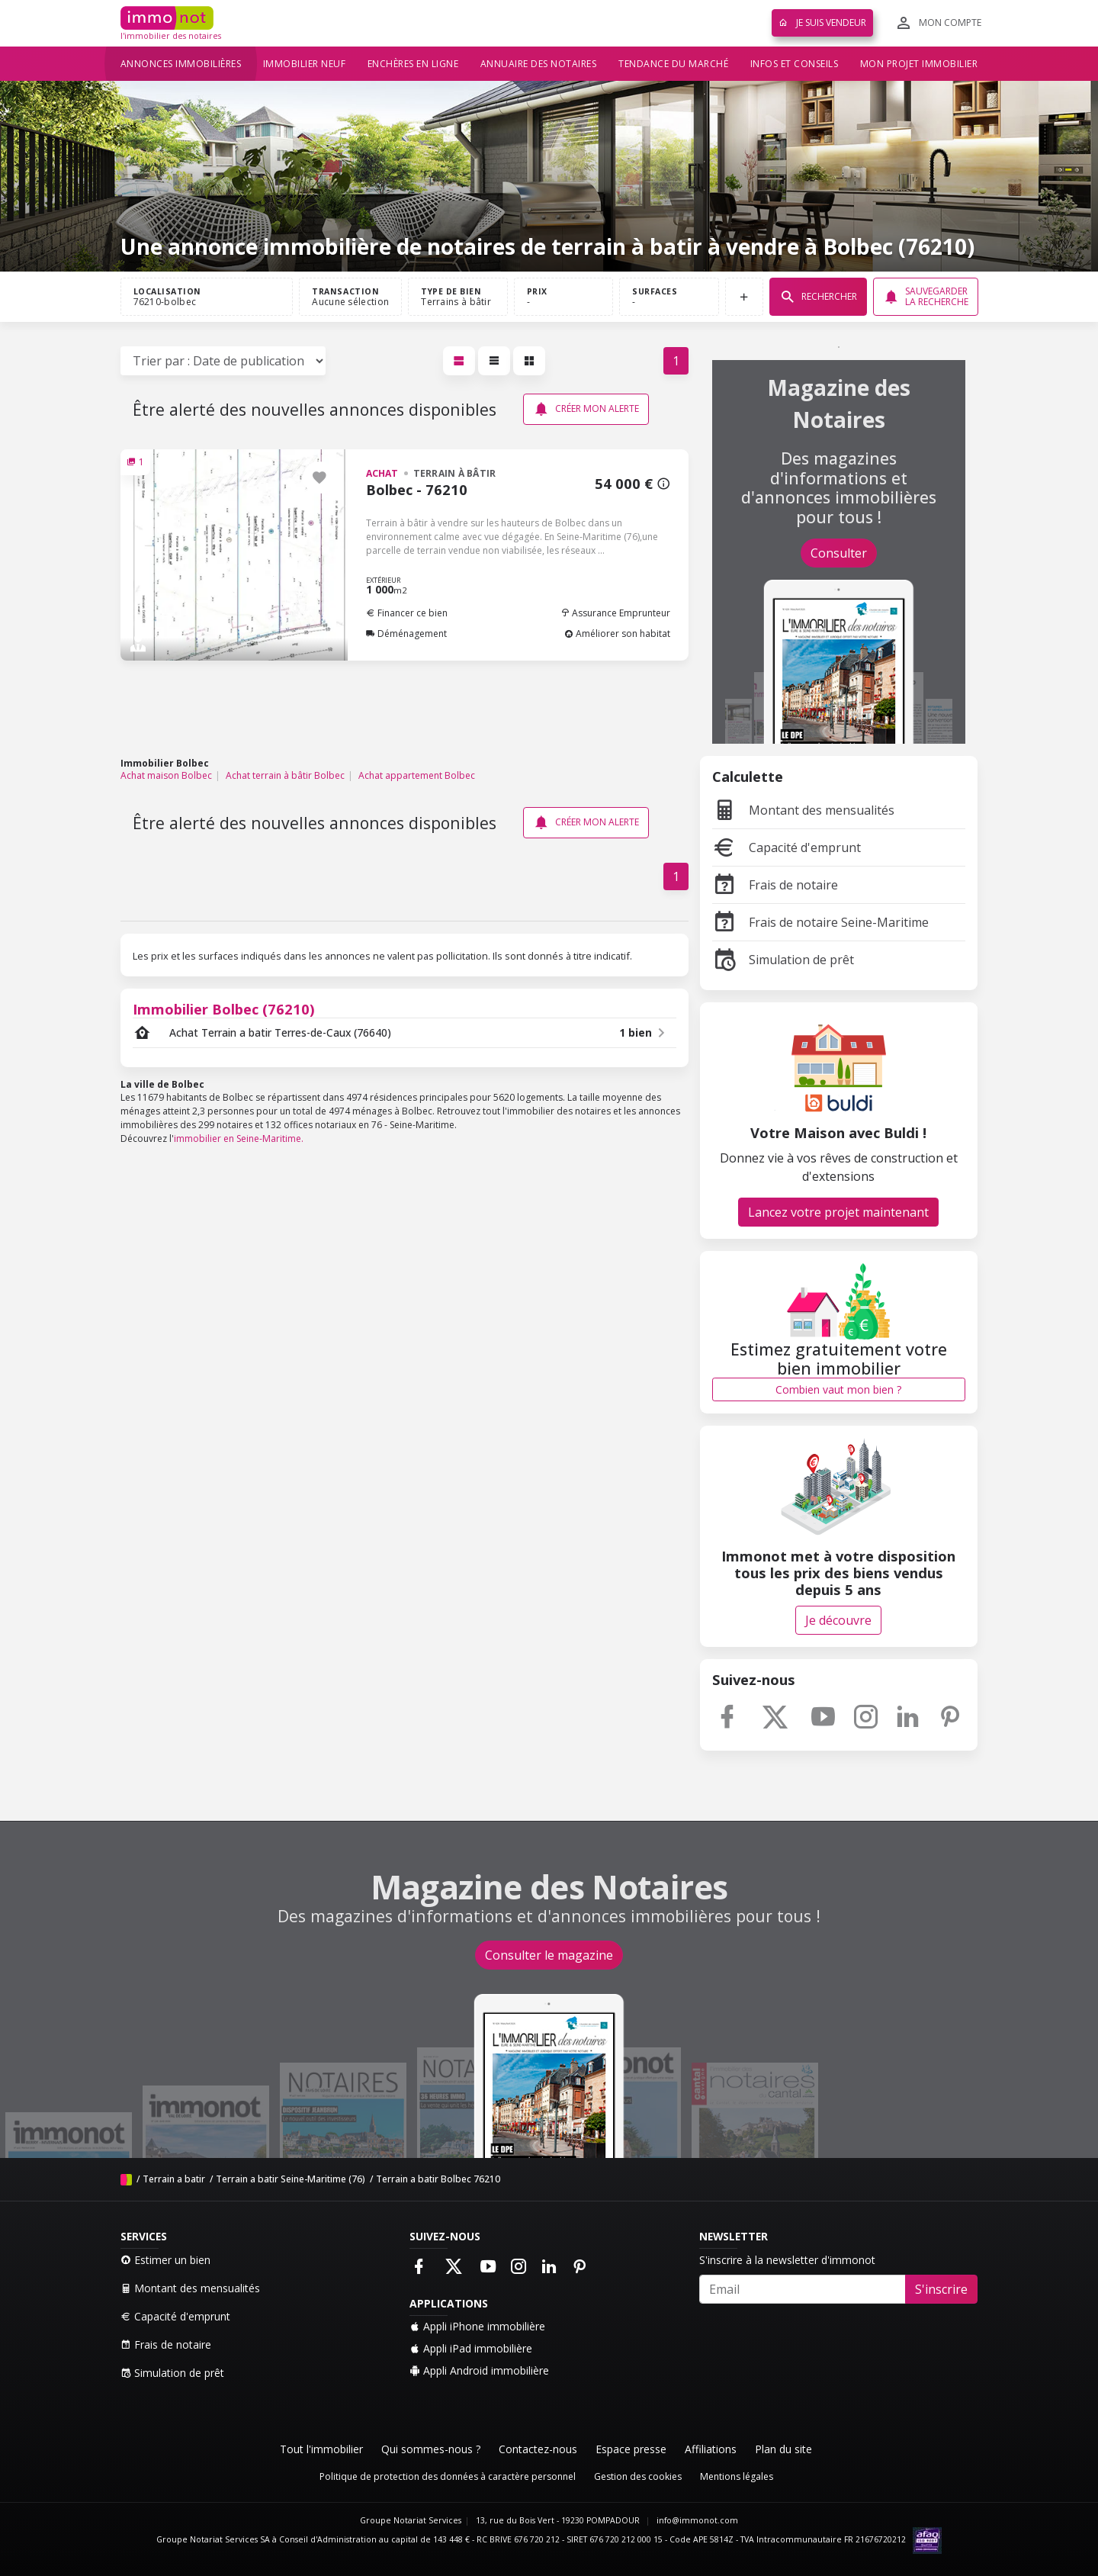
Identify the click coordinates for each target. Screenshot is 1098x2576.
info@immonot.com (697, 2520)
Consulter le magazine (549, 1955)
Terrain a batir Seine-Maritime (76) (290, 2178)
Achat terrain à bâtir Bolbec (285, 775)
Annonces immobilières (181, 63)
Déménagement (406, 633)
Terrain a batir (175, 2178)
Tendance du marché (673, 63)
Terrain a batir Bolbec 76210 (438, 2178)
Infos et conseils (794, 63)
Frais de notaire (775, 885)
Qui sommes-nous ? (430, 2449)
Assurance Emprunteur (615, 612)
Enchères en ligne (413, 63)
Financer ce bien (407, 612)
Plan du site (783, 2449)
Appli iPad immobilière (470, 2348)
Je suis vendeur (822, 22)
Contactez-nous (538, 2449)
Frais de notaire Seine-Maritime (820, 922)
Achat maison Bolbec (166, 775)
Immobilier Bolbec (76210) (224, 1008)
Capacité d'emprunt (786, 847)
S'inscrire (941, 2289)
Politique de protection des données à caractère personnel (447, 2476)
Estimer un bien (165, 2260)
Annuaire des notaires (538, 63)
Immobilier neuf (304, 63)
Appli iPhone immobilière (477, 2326)
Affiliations (711, 2449)
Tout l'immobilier (321, 2449)
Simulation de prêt (783, 959)
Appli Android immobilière (479, 2370)
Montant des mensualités (803, 810)
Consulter (839, 553)
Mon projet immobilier (919, 63)
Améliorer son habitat (617, 633)
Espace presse (631, 2449)
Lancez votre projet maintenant (838, 1212)
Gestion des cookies (638, 2476)
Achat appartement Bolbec (416, 775)
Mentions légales (736, 2476)
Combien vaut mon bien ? (838, 1389)
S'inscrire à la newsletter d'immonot (787, 2260)
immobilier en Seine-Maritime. (238, 1138)
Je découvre (838, 1620)
